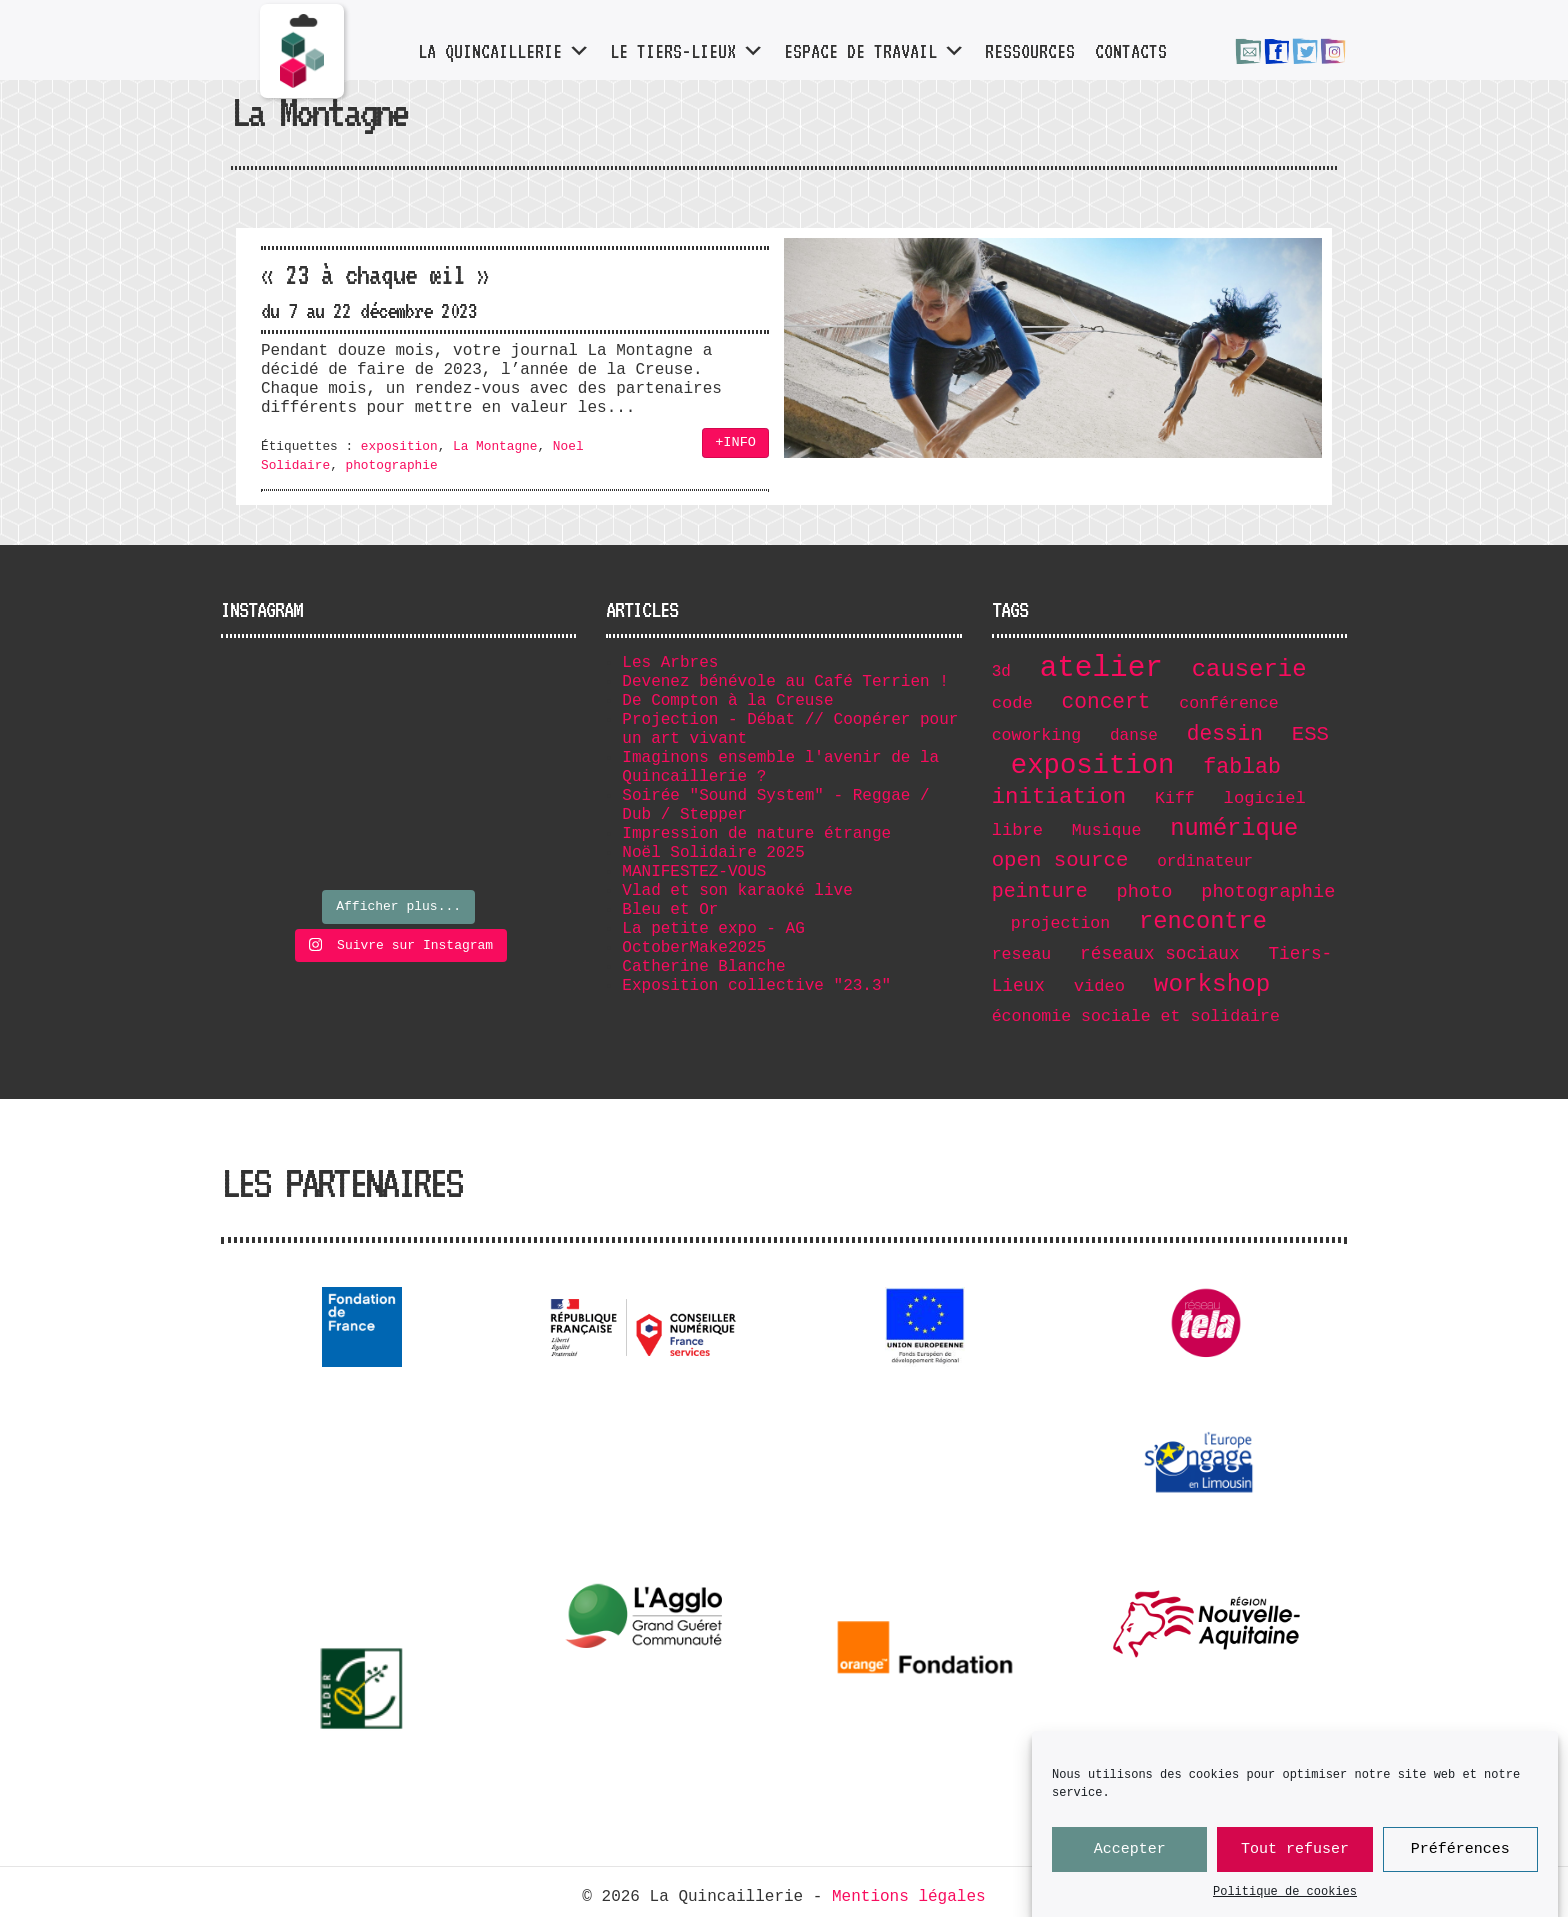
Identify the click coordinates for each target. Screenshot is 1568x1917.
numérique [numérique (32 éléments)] (1234, 828)
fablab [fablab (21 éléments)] (1242, 767)
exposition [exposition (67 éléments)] (1093, 765)
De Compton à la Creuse (727, 701)
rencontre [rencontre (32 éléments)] (1203, 921)
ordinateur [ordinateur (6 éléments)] (1205, 862)
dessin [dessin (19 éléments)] (1225, 734)
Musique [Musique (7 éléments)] (1107, 830)
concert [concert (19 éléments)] (1106, 702)
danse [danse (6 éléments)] (1134, 736)
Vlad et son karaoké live (737, 891)
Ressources (1029, 51)
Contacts (1130, 51)
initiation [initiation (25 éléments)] (1059, 797)
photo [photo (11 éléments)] (1145, 892)
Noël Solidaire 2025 (713, 853)
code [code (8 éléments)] (1012, 703)
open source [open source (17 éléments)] (1060, 860)
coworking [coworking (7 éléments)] (1036, 735)
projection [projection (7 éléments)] (1060, 923)
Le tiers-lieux (686, 51)
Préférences (1460, 1868)
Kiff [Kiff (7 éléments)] (1175, 798)
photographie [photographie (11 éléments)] (1268, 892)
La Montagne (495, 446)
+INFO (735, 442)
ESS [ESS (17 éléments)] (1310, 734)
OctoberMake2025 (694, 948)
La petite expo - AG (713, 929)
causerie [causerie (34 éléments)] (1249, 669)
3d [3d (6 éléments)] (1001, 672)
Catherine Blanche (703, 967)
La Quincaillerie (503, 51)
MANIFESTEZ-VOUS (694, 872)
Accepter (1130, 1868)
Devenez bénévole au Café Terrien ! (785, 682)
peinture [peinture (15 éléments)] (1040, 891)
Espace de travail (873, 51)
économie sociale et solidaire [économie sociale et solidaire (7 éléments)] (1136, 1016)
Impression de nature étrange (756, 834)
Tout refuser (1295, 1868)
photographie (391, 465)
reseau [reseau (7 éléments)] (1022, 954)
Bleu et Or (670, 910)
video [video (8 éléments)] (1099, 986)
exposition (399, 446)
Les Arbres (670, 663)
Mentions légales (909, 1897)
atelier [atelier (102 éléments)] (1101, 668)
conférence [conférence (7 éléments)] (1228, 703)
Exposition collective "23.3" (756, 986)
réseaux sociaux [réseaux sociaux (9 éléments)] (1160, 954)
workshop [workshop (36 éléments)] (1212, 984)
